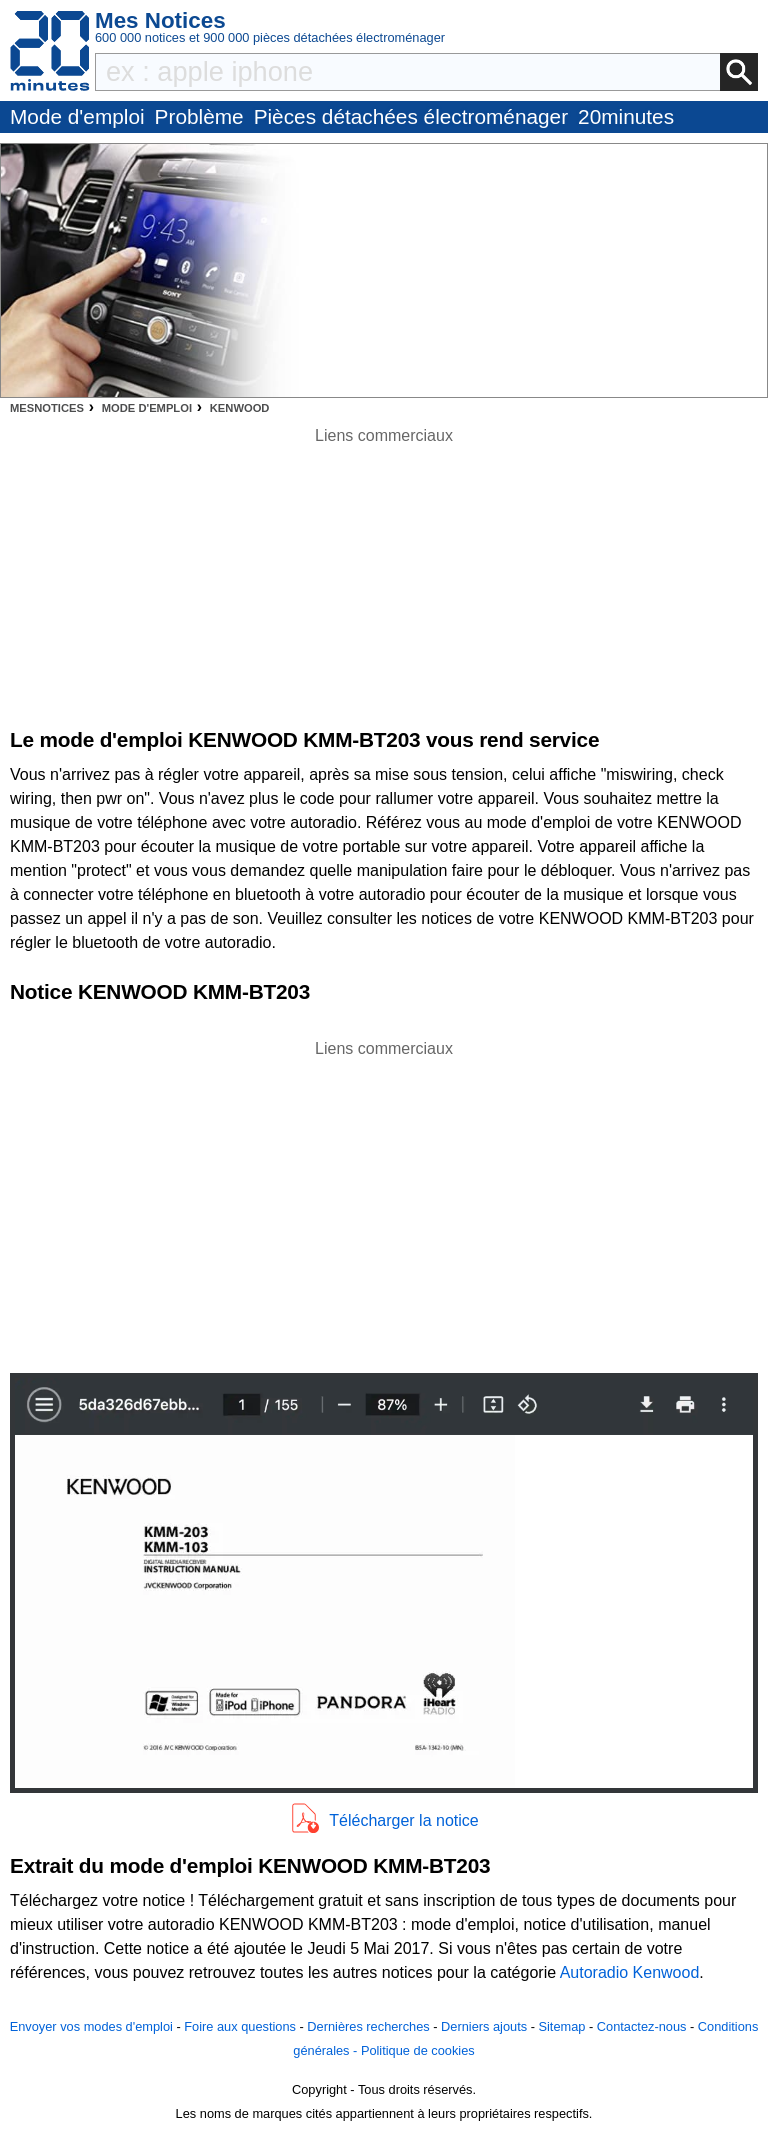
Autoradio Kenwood (630, 1972)
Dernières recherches (368, 2026)
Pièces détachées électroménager (411, 116)
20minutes (626, 116)
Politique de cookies (418, 2050)
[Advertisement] (384, 1201)
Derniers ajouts (484, 2026)
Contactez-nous (642, 2026)
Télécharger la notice (403, 1820)
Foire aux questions (240, 2026)
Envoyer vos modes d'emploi (91, 2026)
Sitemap (561, 2026)
